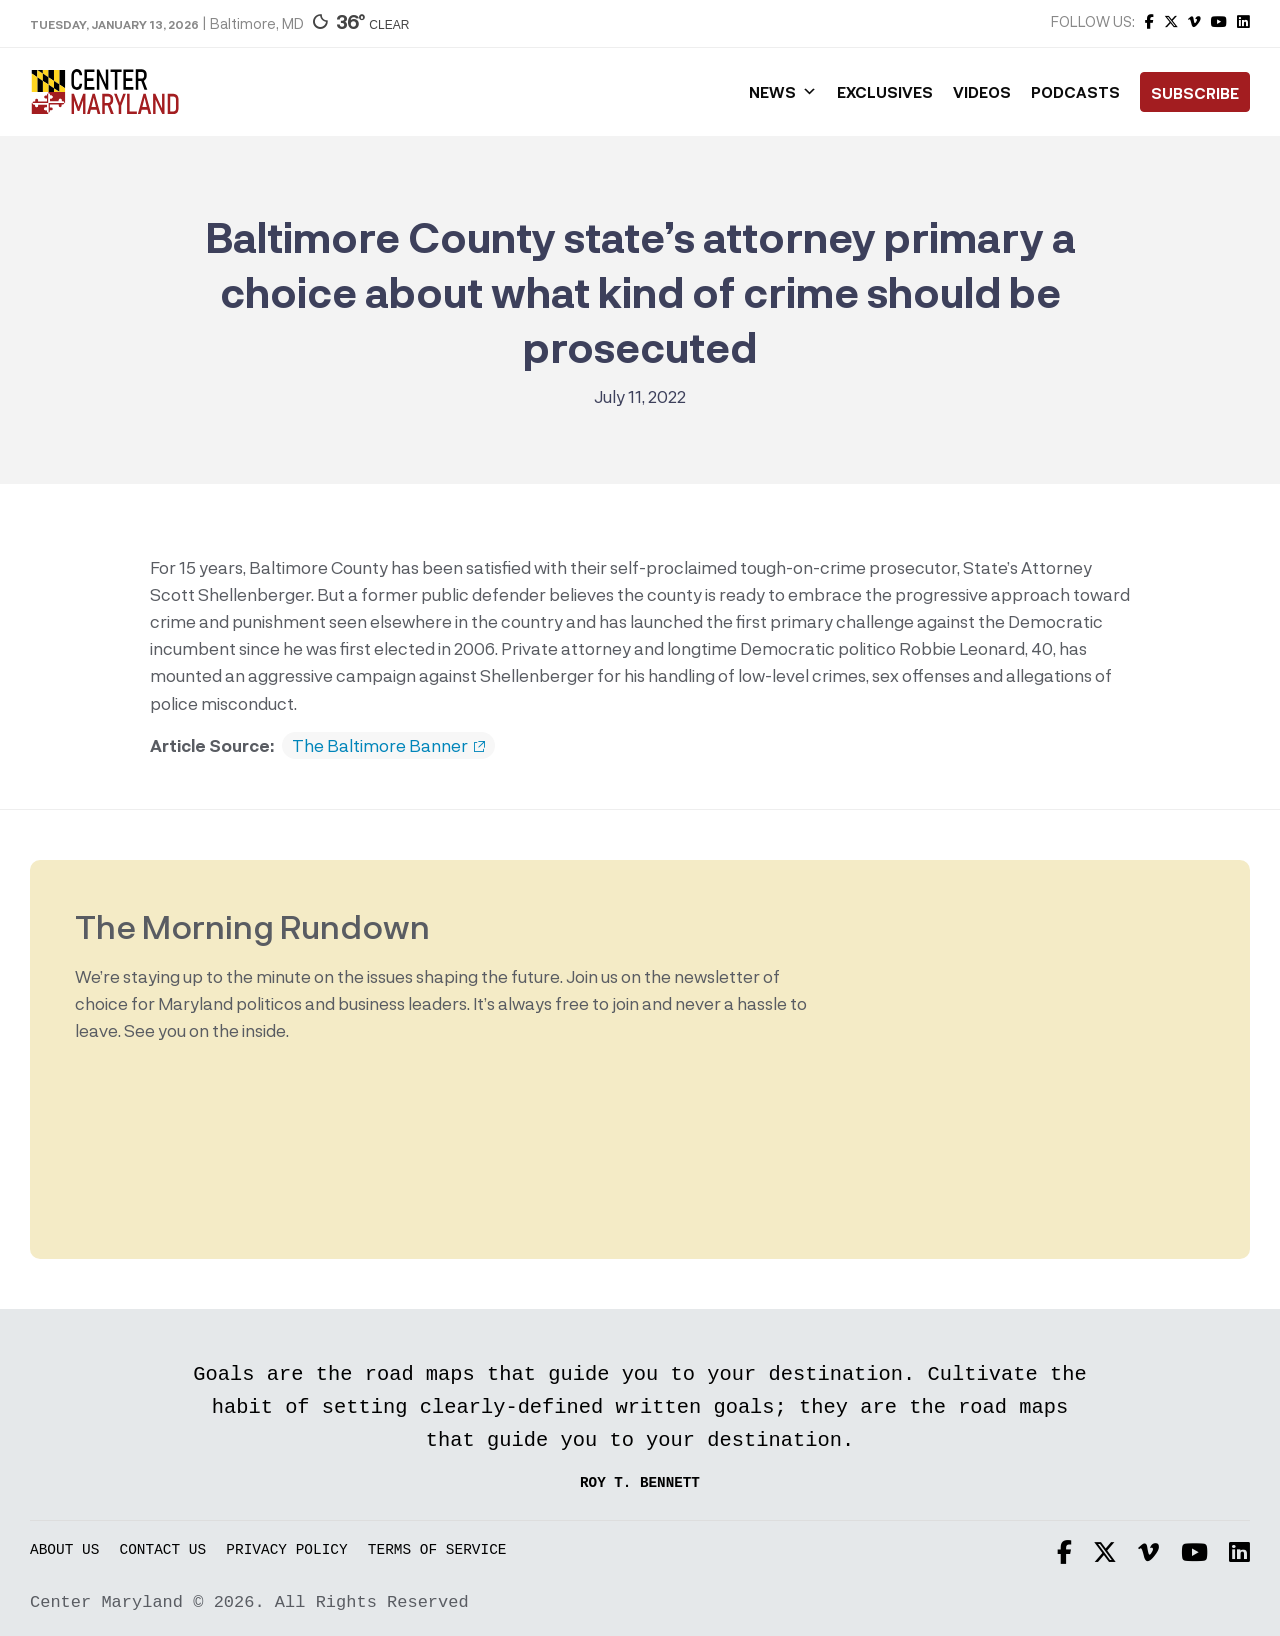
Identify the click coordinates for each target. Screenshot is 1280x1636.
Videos (982, 92)
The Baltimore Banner (388, 746)
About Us (64, 1550)
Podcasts (1075, 92)
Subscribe (1195, 93)
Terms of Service (437, 1550)
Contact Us (163, 1550)
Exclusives (885, 92)
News (783, 92)
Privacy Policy (286, 1550)
